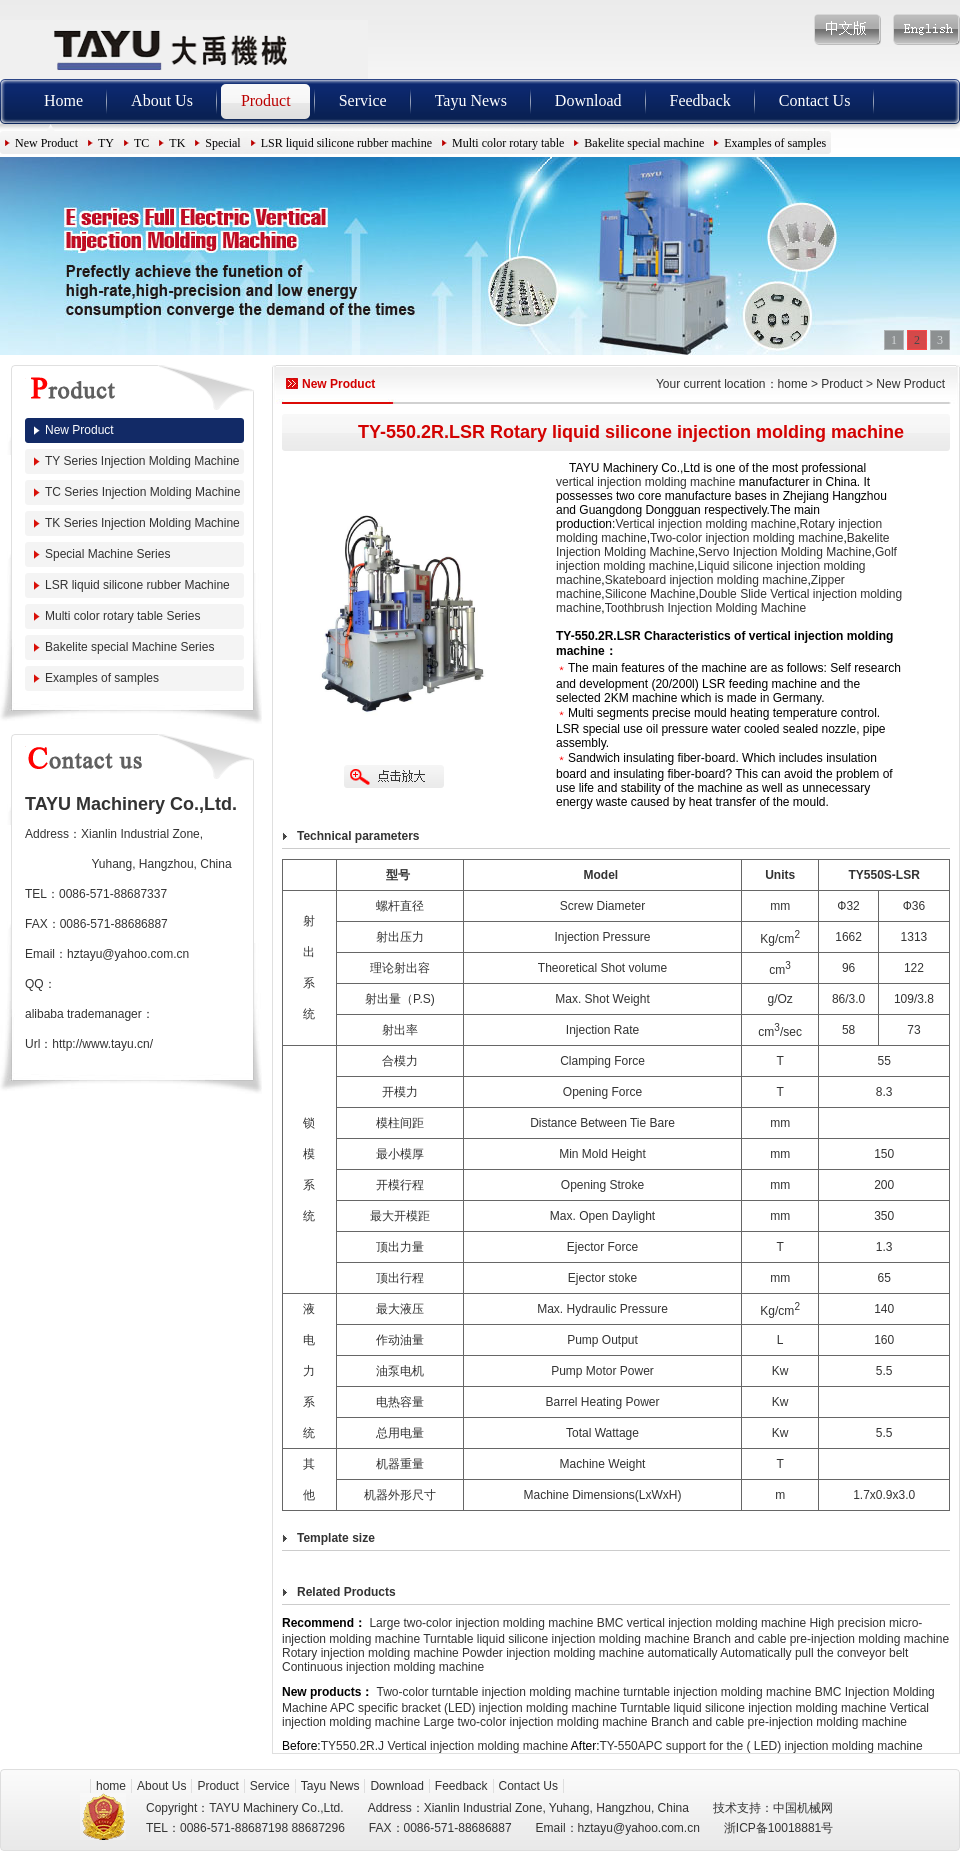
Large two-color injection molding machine (481, 1623)
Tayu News (471, 100)
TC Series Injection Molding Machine (142, 492)
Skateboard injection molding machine (706, 580)
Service (363, 100)
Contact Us (815, 100)
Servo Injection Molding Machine (784, 552)
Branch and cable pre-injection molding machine (821, 1639)
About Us (162, 100)
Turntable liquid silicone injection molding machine (556, 1639)
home (793, 384)
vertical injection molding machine (645, 482)
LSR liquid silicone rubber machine (346, 143)
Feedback (700, 100)
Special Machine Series (107, 554)
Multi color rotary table (508, 143)
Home (63, 100)
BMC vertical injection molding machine (701, 1623)
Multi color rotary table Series (122, 616)
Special (222, 143)
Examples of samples (775, 143)
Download (588, 100)
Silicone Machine (650, 594)
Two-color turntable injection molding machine (497, 1692)
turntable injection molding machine (717, 1692)
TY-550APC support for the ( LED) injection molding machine (761, 1746)
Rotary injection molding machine (370, 1653)
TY (106, 143)
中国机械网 (803, 1808)
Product (266, 100)
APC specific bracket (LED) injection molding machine (473, 1708)
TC (141, 143)
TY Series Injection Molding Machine (142, 461)
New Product (46, 143)
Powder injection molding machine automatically (589, 1653)
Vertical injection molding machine (705, 524)
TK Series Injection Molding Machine (142, 523)
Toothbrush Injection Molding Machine (705, 608)
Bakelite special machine (644, 143)
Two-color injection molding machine (746, 538)
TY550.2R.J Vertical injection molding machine (444, 1746)
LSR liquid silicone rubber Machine (137, 585)
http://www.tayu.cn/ (102, 1044)
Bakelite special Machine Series (129, 647)
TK (177, 143)
